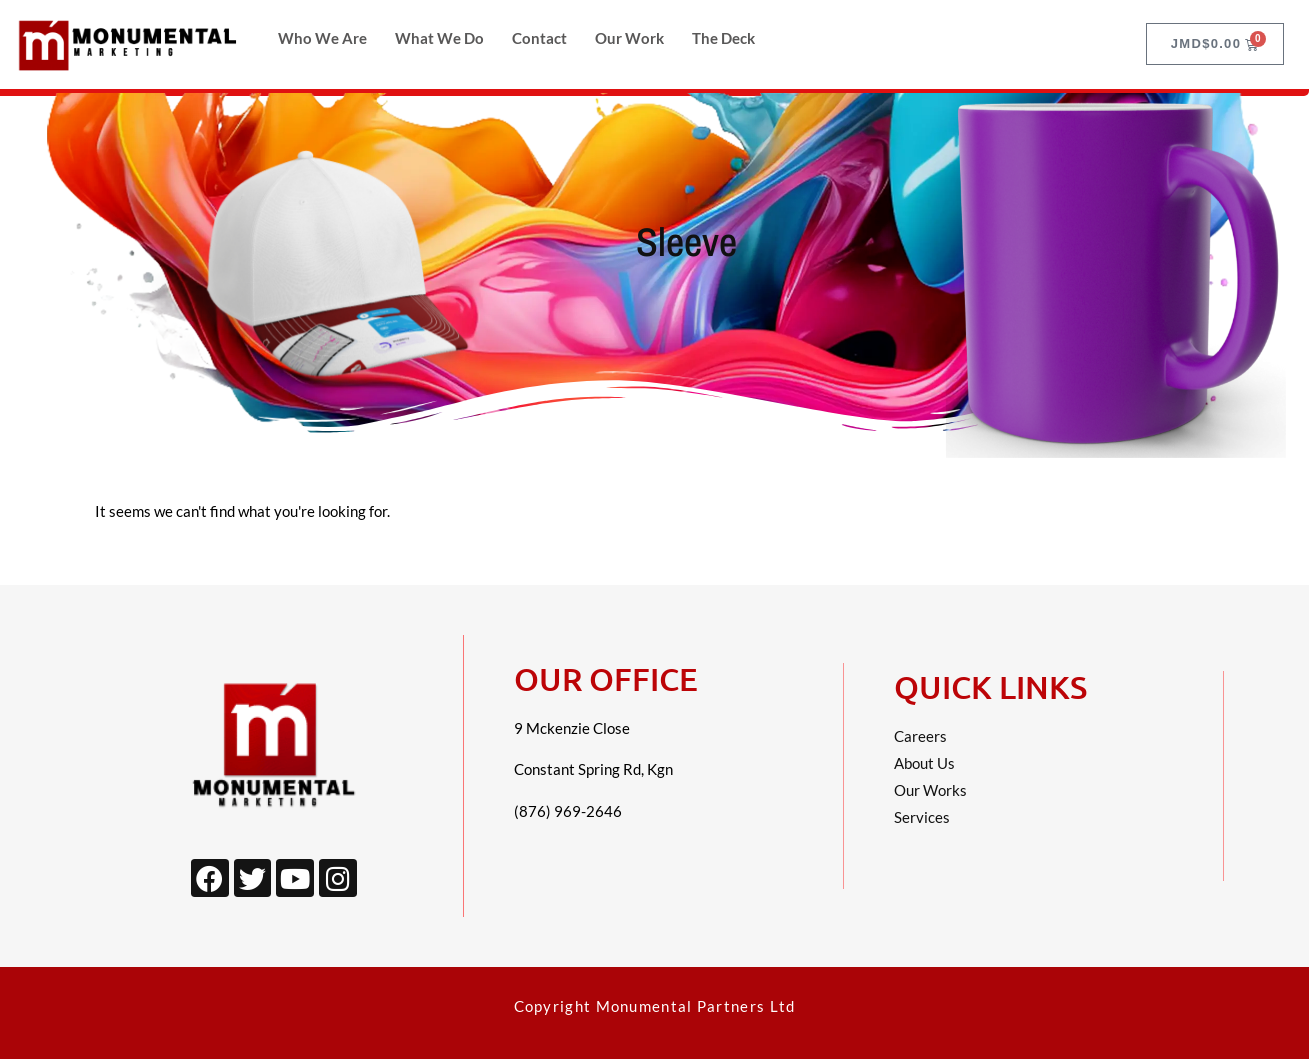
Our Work (629, 38)
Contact (539, 38)
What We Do (439, 38)
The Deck (723, 38)
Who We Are (322, 38)
